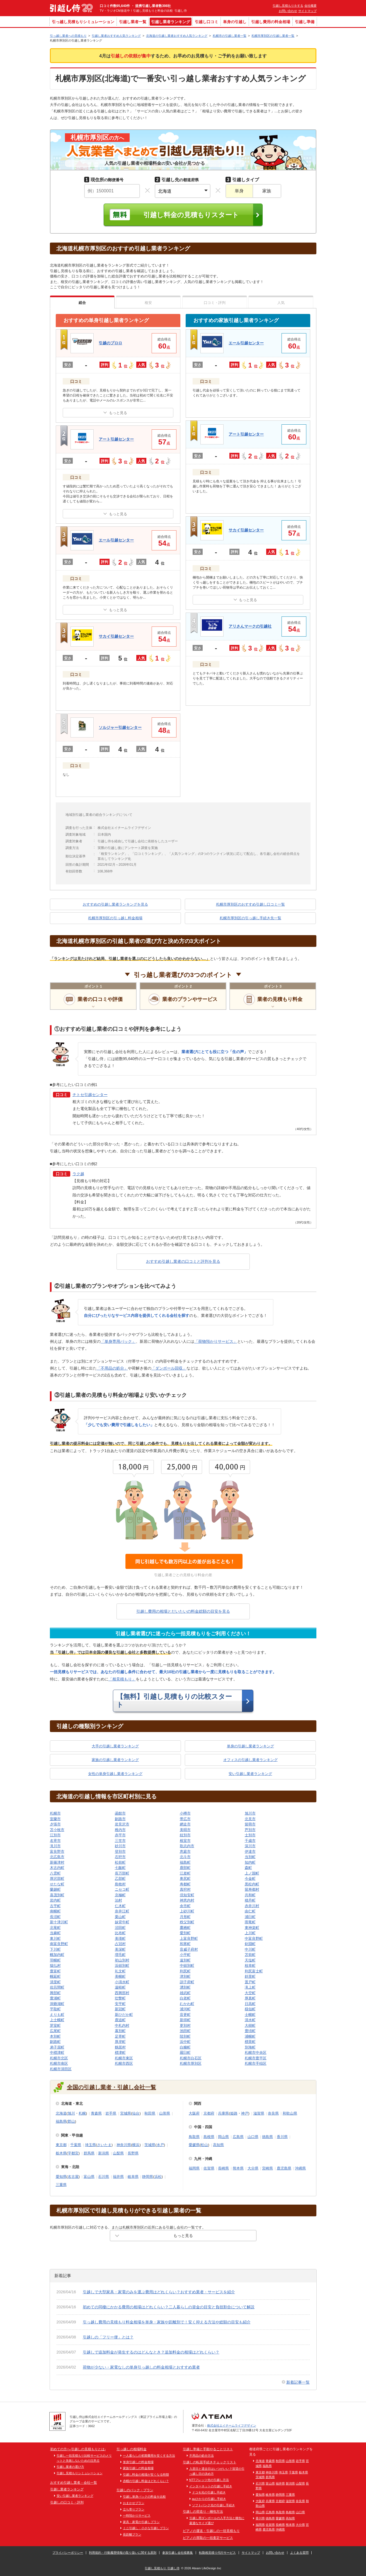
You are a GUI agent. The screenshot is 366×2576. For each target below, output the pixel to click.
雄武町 (185, 1993)
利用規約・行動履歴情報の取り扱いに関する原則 (122, 2552)
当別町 (250, 1857)
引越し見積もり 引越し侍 (162, 2568)
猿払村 (55, 1965)
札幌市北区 (59, 2058)
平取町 (55, 2009)
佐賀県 (208, 2168)
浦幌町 (250, 2036)
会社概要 (310, 5)
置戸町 (250, 1982)
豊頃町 (250, 2031)
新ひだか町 (124, 2015)
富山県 (89, 2177)
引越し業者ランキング (170, 22)
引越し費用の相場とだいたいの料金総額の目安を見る (183, 1611)
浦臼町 (250, 1917)
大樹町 (250, 2025)
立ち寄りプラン (133, 2509)
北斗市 (185, 1857)
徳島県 (267, 2137)
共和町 (250, 1895)
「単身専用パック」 (118, 1341)
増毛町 (120, 1955)
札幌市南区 (59, 2063)
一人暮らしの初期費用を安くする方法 (149, 2455)
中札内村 (122, 2025)
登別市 (120, 1851)
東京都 (61, 2145)
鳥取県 (194, 2137)
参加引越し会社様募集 (177, 2552)
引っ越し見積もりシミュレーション (83, 22)
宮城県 (125, 2113)
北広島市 (57, 1857)
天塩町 (250, 1960)
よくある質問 (299, 2552)
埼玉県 (90, 2145)
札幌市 (55, 1813)
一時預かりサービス (137, 2515)
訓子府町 (187, 1982)
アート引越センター (116, 439)
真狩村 (185, 1889)
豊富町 (55, 1971)
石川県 (103, 2177)
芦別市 (250, 1830)
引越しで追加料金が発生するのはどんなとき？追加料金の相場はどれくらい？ (151, 2352)
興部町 (55, 1993)
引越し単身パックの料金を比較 (144, 2496)
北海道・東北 (72, 2103)
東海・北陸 (70, 2167)
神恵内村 (187, 1900)
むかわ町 (187, 2004)
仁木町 (120, 1906)
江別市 (55, 1835)
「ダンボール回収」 (168, 1368)
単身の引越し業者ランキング (250, 1746)
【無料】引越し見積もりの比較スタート (174, 1700)
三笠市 (120, 1841)
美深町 (120, 1949)
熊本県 (238, 2168)
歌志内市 (187, 1846)
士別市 (250, 1835)
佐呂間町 (57, 1987)
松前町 (120, 1862)
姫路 (233, 2113)
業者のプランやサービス (189, 999)
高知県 (218, 2145)
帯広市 (185, 1819)
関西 (197, 2103)
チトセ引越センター (90, 1094)
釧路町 (55, 2042)
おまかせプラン (133, 2503)
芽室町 (55, 2025)
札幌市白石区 (191, 2058)
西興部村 (122, 1993)
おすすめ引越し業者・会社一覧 (73, 2483)
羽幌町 (55, 1960)
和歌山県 (290, 2113)
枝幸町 (250, 1965)
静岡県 (147, 2177)
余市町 (185, 1906)
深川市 (250, 1846)
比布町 (120, 1933)
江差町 (185, 1873)
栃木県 (61, 2153)
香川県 (282, 2137)
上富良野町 (189, 1938)
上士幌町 (57, 2020)
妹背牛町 (122, 1922)
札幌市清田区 (61, 2069)
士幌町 (250, 2015)
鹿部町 (185, 1868)
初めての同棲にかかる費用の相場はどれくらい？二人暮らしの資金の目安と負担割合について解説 (168, 2307)
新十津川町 (59, 1922)
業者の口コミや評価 (100, 999)
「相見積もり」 (122, 1679)
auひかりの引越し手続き (209, 2498)
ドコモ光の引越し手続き (209, 2492)
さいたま (104, 2145)
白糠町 (185, 2047)
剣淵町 (250, 1944)
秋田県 (149, 2113)
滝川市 (55, 1846)
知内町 (250, 1862)
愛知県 (61, 2177)
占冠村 (120, 1944)
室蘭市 (55, 1819)
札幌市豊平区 (255, 2058)
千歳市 (250, 1841)
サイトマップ (307, 11)
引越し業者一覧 (132, 22)
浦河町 (185, 2009)
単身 (239, 190)
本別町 (55, 2036)
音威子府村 (189, 1949)
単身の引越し (234, 22)
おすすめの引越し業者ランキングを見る (115, 904)
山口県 (253, 2137)
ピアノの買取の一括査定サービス (208, 2538)
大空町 (250, 1993)
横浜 (135, 2145)
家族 (266, 190)
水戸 (160, 2145)
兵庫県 (223, 2113)
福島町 (185, 1862)
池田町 (185, 2031)
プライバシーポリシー (67, 2552)
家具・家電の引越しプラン (141, 2522)
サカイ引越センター (116, 636)
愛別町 (185, 1933)
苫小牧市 (57, 1830)
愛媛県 (194, 2145)
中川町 (250, 1949)
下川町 (55, 1949)
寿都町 (185, 1884)
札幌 (82, 2113)
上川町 (250, 1933)
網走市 (185, 1824)
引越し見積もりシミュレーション (80, 2473)
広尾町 (55, 2031)
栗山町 (120, 1917)
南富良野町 (59, 1944)
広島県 (238, 2137)
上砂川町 (187, 1911)
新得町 (185, 2020)
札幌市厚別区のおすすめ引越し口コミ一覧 (250, 904)
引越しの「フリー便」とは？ (108, 2337)
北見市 (250, 1819)
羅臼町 (185, 2052)
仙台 (135, 2113)
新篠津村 (57, 1862)
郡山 (71, 2121)
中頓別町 (187, 1965)
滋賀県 (258, 2113)
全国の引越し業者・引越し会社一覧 (111, 2087)
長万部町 (122, 1873)
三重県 (61, 2185)
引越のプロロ (110, 343)
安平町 (120, 2004)
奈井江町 (122, 1911)
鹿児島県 (284, 2168)
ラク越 (78, 1174)
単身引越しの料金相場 (138, 2462)
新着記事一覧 (298, 2382)
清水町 (250, 2020)
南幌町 (55, 1911)
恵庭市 (185, 1851)
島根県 (208, 2137)
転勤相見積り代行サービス (217, 2552)
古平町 (55, 1906)
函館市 (120, 1813)
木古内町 (57, 1868)
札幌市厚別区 (191, 2063)
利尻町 (185, 1971)
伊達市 (250, 1851)
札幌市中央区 (255, 2052)
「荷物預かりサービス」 (215, 1341)
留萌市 (250, 1824)
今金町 (250, 1878)
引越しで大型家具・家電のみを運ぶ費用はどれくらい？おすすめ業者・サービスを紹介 (159, 2292)
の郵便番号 (104, 179)
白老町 (185, 1998)
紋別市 (185, 1835)
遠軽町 (120, 1987)
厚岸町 (120, 2042)
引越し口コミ (206, 22)
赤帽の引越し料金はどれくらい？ (146, 2481)
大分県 (253, 2168)
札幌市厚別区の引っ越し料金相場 (115, 918)
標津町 (120, 2052)
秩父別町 (187, 1922)
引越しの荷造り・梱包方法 (203, 2512)
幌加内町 (57, 1955)
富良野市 (57, 1851)
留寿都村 (252, 1889)
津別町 (185, 1976)
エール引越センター (116, 540)
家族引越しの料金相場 (138, 2468)
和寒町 (185, 1944)
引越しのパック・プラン (135, 2490)
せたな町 (57, 1884)
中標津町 (57, 2052)
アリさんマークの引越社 (250, 626)
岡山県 (223, 2137)
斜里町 (250, 1976)
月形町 (185, 1917)
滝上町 (250, 1987)
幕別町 (120, 2031)
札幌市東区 (124, 2058)
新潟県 (103, 2153)
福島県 (61, 2121)
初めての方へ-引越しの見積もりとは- (78, 2449)
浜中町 (185, 2042)
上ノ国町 (252, 1873)
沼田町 (120, 1928)
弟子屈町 (57, 2047)
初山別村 (122, 1960)
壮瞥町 (120, 1998)
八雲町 (55, 1873)
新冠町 (120, 2009)
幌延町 (55, 1976)
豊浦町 (55, 1998)
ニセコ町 (122, 1889)
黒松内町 (252, 1884)
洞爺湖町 (57, 2004)
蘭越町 (55, 1889)
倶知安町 (187, 1895)
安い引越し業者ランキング (250, 1774)
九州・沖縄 (203, 2159)
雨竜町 (250, 1922)
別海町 (250, 2047)
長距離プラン (132, 2534)
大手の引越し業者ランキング (115, 1746)
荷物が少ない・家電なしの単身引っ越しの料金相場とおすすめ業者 (141, 2367)
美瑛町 (120, 1938)
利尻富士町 (254, 1971)
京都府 (208, 2113)
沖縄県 (300, 2168)
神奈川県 (124, 2145)
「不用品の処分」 (112, 1368)
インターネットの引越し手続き (210, 2486)
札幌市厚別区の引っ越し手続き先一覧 (250, 918)
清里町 (55, 1982)
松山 (204, 2145)
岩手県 (110, 2113)
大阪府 (194, 2113)
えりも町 (57, 2015)
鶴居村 (120, 2047)
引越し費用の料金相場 (270, 22)
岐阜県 (133, 2177)
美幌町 (120, 1976)
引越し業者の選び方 (70, 2466)
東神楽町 (252, 1928)
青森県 (96, 2113)
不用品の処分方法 (201, 2455)
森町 (248, 1868)
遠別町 (185, 1960)
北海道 (61, 2113)
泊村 (118, 1900)
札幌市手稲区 (255, 2063)
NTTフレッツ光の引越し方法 (209, 2479)
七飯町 (120, 1868)
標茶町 (250, 2042)
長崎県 (223, 2168)
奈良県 (273, 2113)
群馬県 (89, 2153)
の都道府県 (177, 179)
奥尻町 (185, 1878)
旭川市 (250, 1813)
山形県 (164, 2113)
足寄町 (120, 2036)
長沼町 (55, 1917)
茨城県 (149, 2145)
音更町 (185, 2015)
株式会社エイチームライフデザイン (231, 2425)
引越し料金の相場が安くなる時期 (146, 2474)
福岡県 (194, 2168)
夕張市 (55, 1824)
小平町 (185, 1955)
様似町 (250, 2009)
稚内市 (120, 1830)
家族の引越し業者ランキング (115, 1760)
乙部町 (120, 1878)
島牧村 (120, 1884)
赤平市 (120, 1835)
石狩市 (120, 1857)
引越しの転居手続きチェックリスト (209, 2462)
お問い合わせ (288, 11)
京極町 (120, 1895)
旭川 (71, 2113)
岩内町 (55, 1900)
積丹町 (250, 1900)
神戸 (244, 2113)
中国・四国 (203, 2127)
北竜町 (55, 1928)
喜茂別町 (57, 1895)
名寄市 (55, 1841)
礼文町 (120, 1971)
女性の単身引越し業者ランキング (115, 1774)
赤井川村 (252, 1906)
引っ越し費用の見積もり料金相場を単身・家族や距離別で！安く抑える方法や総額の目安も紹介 (167, 2322)
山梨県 (118, 2153)
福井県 (118, 2177)
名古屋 (73, 2177)
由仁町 (250, 1911)
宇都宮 (73, 2153)
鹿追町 (120, 2020)
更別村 (185, 2025)
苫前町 (250, 1955)
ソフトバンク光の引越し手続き (213, 2505)
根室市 (185, 1841)
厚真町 (250, 1998)
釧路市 (120, 1819)
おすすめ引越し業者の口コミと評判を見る (183, 1261)
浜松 (158, 2177)
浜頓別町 (122, 1965)
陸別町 (185, 2036)
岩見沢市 (122, 1824)
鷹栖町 (185, 1928)
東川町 (55, 1938)
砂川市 (120, 1846)
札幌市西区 (124, 2063)
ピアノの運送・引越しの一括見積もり (211, 2531)
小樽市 (185, 1813)
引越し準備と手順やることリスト (208, 2449)
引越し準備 (304, 22)
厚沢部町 (57, 1878)
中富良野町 (254, 1938)
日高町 (250, 2004)
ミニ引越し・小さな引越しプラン (146, 2528)
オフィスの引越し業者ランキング (250, 1760)
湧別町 (185, 1987)
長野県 (133, 2153)
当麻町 (55, 1933)
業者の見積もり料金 (279, 999)
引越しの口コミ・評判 (67, 2502)
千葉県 (75, 2145)
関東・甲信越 (72, 2135)
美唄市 (185, 1830)
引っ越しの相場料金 (132, 2449)
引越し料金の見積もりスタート (191, 215)
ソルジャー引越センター (120, 727)
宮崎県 (267, 2168)
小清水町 (122, 1982)
